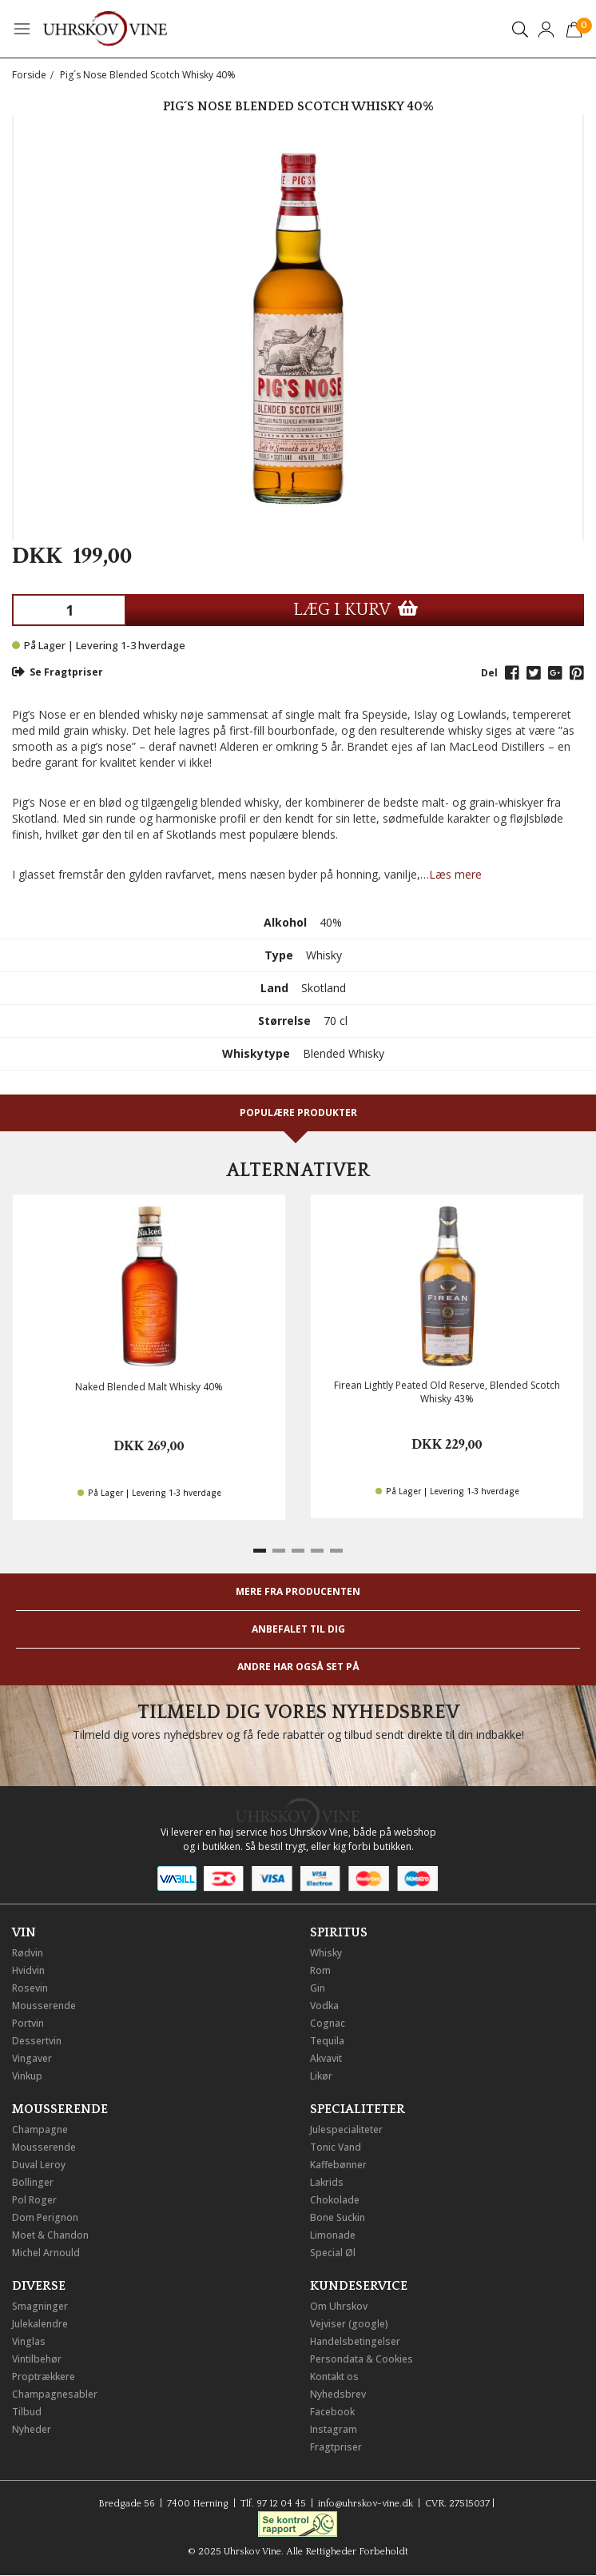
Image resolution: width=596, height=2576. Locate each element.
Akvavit (326, 2058)
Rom (320, 1970)
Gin (317, 1988)
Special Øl (333, 2252)
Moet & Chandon (50, 2235)
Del (489, 673)
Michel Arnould (46, 2252)
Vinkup (27, 2076)
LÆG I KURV (355, 610)
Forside (29, 75)
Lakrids (327, 2182)
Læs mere (455, 874)
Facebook (332, 2411)
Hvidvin (28, 1970)
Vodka (324, 2005)
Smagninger (40, 2306)
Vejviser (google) (349, 2324)
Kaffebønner (338, 2164)
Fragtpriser (336, 2447)
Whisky (326, 1953)
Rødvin (27, 1953)
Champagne (40, 2129)
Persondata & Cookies (361, 2359)
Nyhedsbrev (338, 2394)
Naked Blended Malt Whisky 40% (149, 1387)
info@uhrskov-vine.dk (365, 2503)
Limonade (333, 2235)
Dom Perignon (45, 2217)
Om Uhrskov (339, 2306)
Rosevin (30, 1988)
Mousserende (44, 2005)
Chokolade (335, 2200)
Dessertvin (37, 2041)
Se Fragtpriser (57, 672)
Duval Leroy (39, 2164)
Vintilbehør (37, 2359)
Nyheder (31, 2429)
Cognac (327, 2023)
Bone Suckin (337, 2217)
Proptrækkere (43, 2376)
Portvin (28, 2023)
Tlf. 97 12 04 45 (273, 2503)
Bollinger (33, 2182)
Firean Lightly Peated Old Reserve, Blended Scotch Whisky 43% (447, 1392)
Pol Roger (34, 2200)
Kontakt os (334, 2376)
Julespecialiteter (346, 2129)
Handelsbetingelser (355, 2341)
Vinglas (29, 2341)
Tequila (327, 2041)
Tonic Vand (335, 2147)
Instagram (333, 2429)
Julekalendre (40, 2324)
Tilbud (27, 2411)
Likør (321, 2076)
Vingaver (32, 2058)
